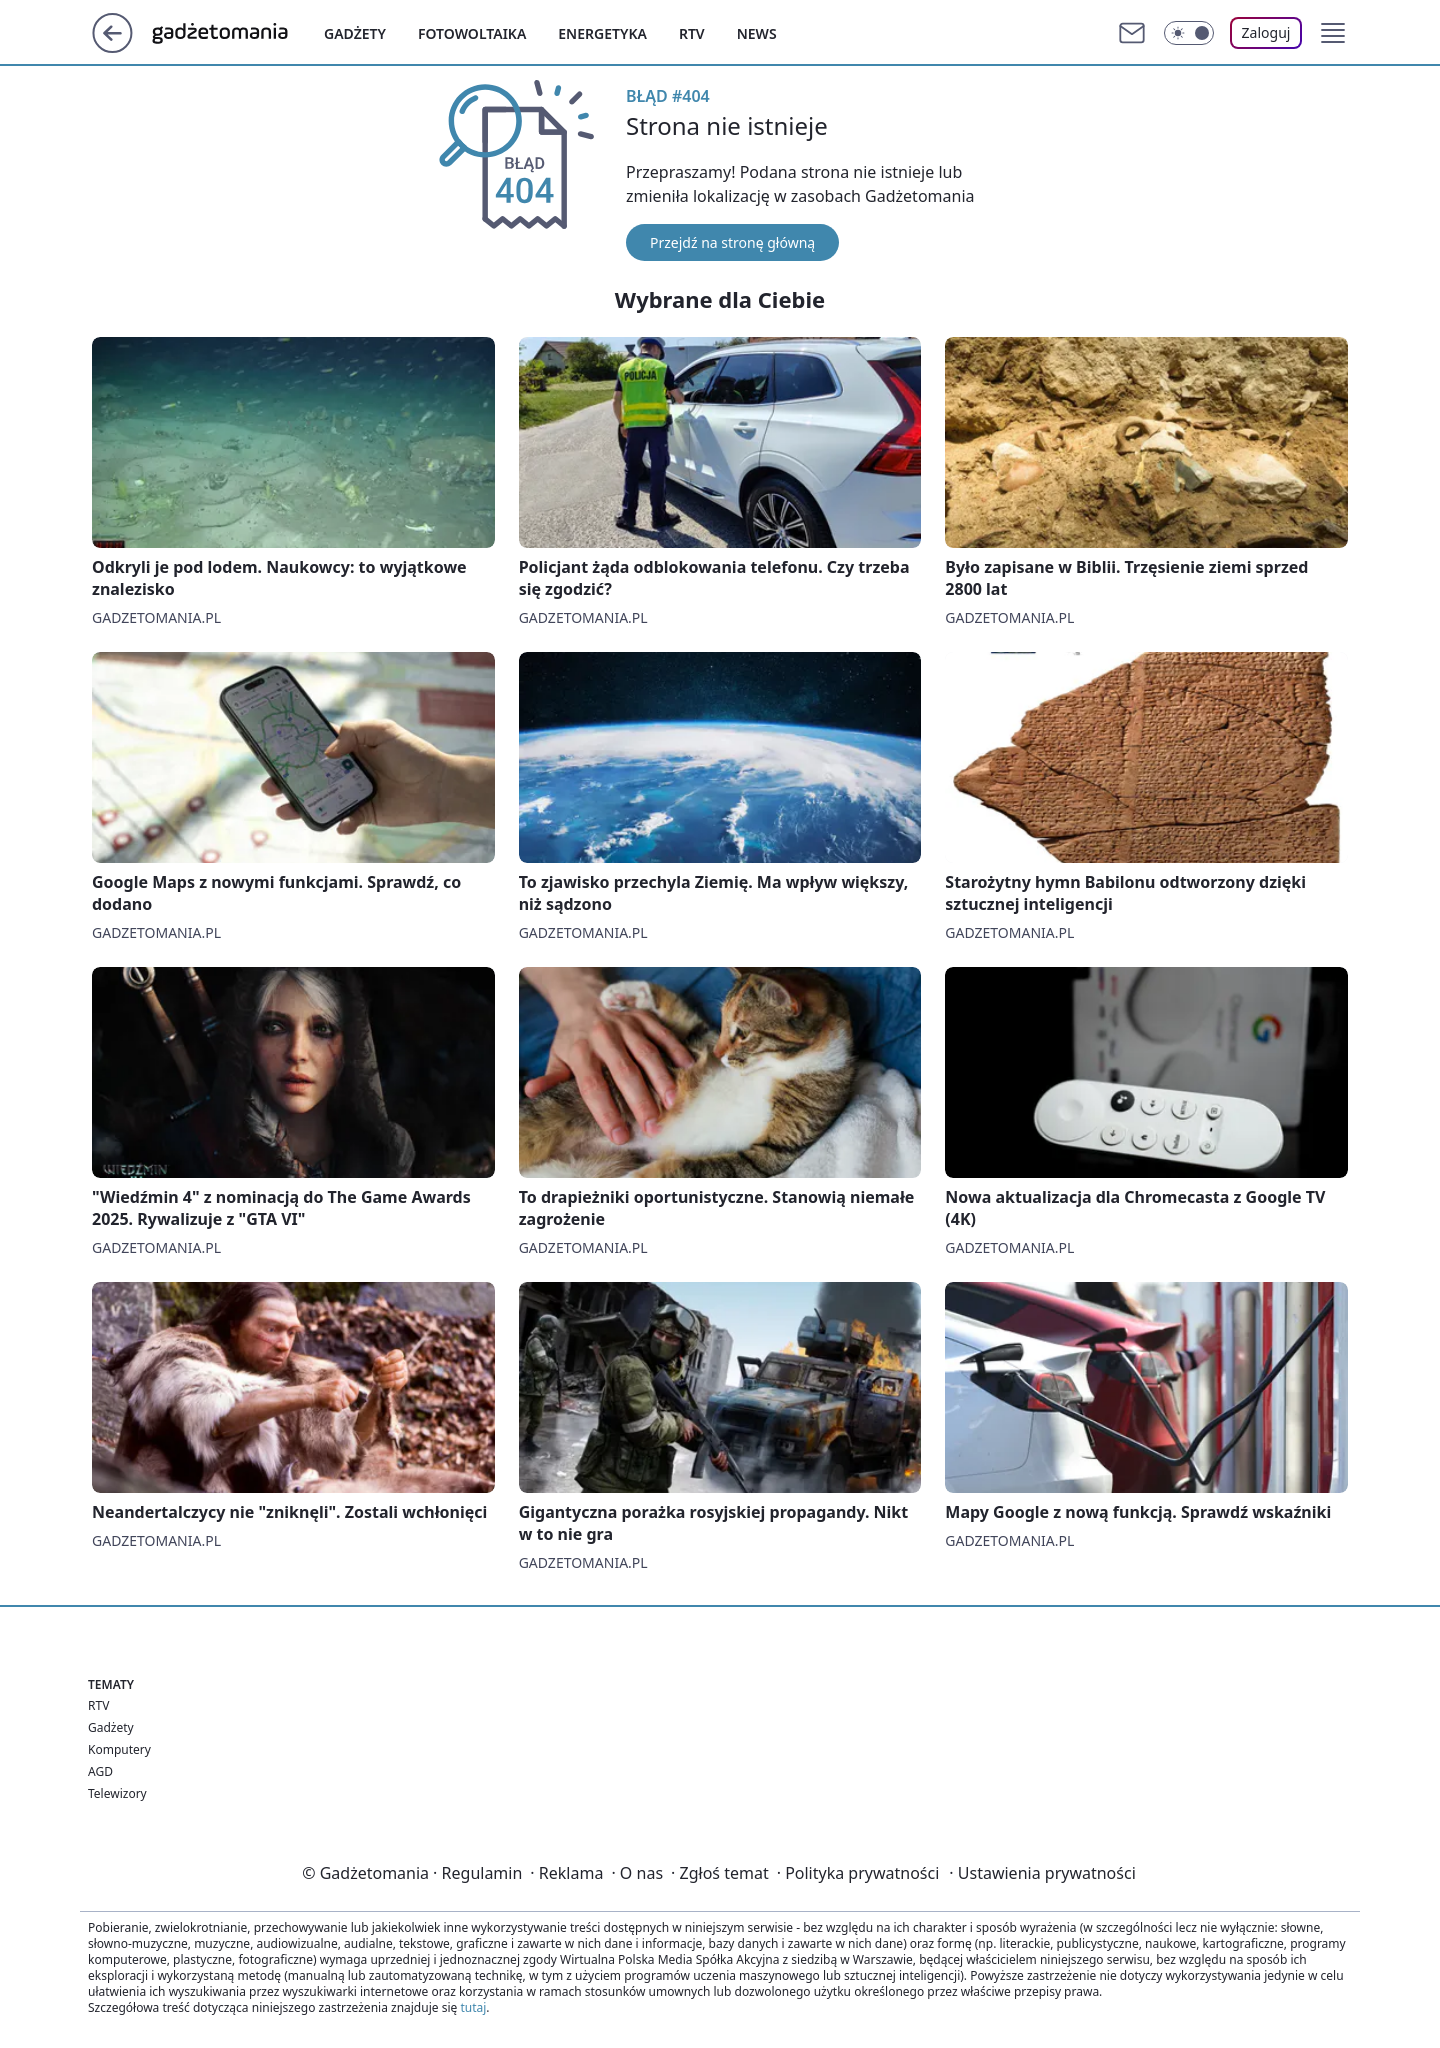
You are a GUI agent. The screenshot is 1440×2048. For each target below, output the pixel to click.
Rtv (692, 33)
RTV (98, 1705)
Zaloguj (1266, 32)
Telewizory (117, 1793)
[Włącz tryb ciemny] (1189, 33)
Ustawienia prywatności (1042, 1873)
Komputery (119, 1749)
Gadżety (355, 33)
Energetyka (602, 33)
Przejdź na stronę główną (732, 242)
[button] (1333, 33)
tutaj (473, 2007)
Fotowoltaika (472, 33)
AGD (100, 1771)
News (757, 33)
